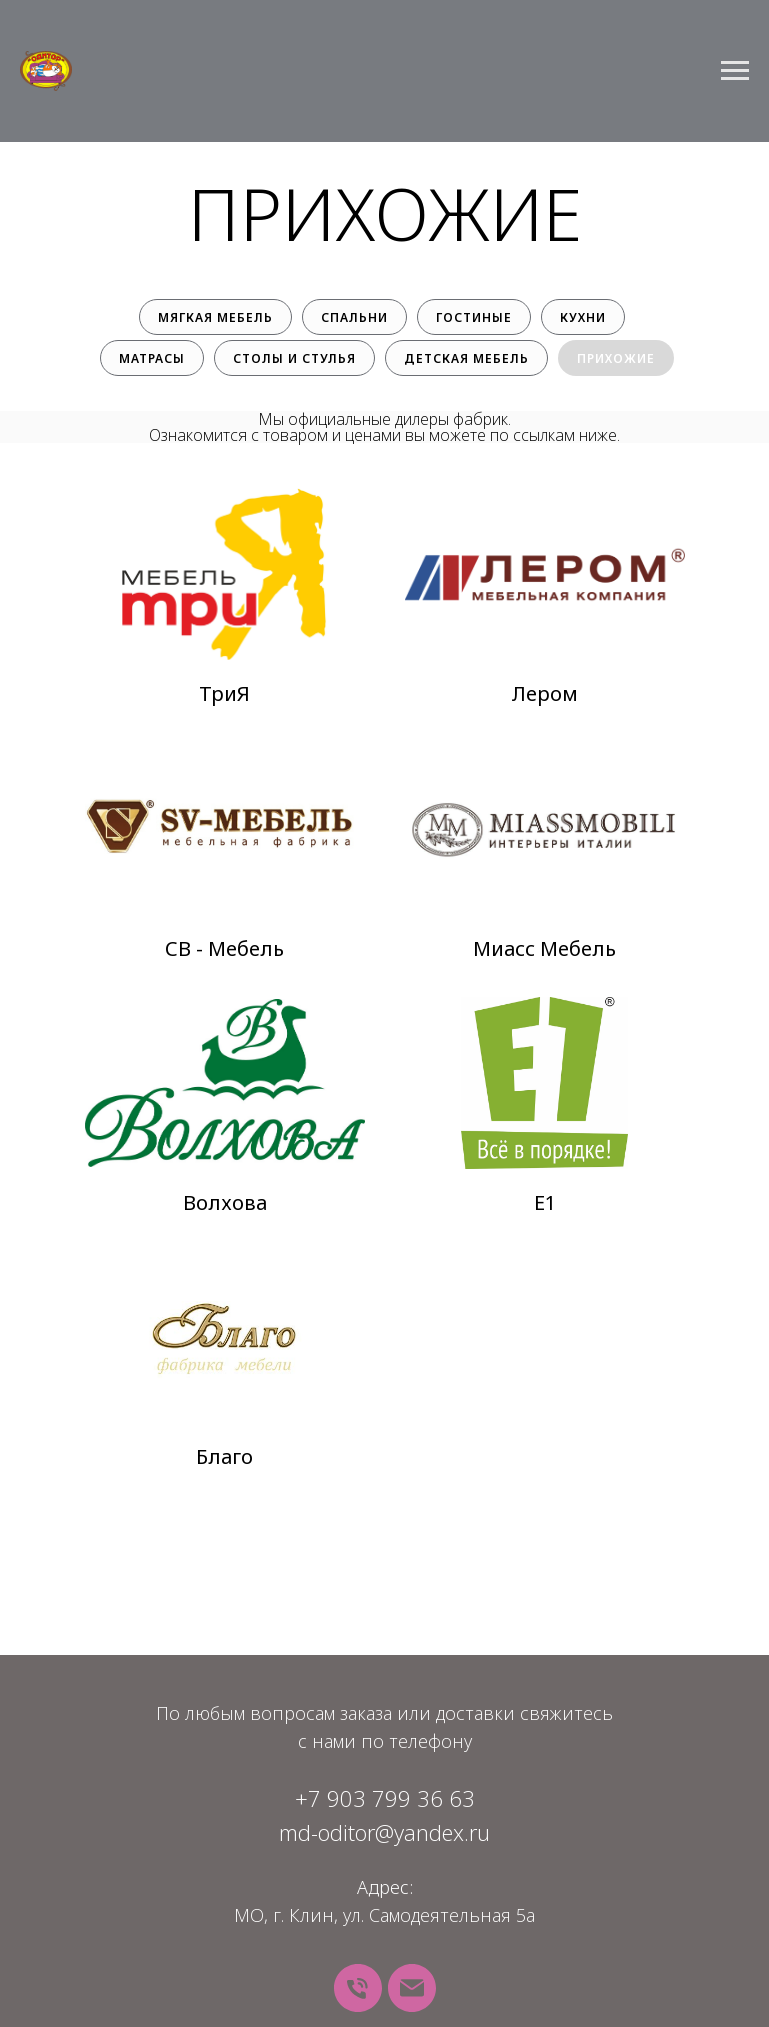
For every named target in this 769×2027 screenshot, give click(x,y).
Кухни (583, 317)
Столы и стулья (294, 358)
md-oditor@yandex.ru (384, 1832)
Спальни (354, 317)
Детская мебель (466, 358)
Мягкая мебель (215, 317)
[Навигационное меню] (735, 71)
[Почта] (412, 1988)
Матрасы (152, 358)
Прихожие (616, 358)
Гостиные (474, 317)
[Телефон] (358, 1988)
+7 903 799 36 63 (385, 1798)
